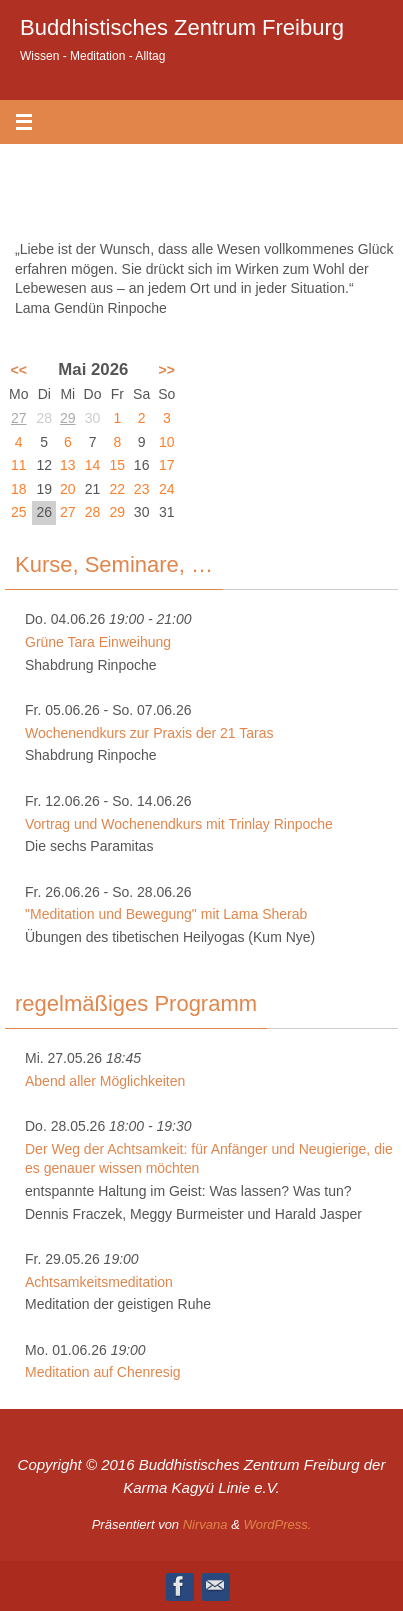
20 (68, 489)
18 (19, 489)
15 (118, 465)
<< (19, 370)
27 (19, 418)
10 (167, 442)
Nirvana (205, 1524)
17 (167, 465)
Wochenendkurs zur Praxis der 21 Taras (149, 733)
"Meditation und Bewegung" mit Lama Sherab (166, 914)
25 (19, 512)
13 (68, 465)
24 (167, 489)
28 (93, 512)
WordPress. (277, 1524)
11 (19, 465)
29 (68, 418)
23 (142, 489)
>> (167, 370)
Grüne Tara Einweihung (98, 642)
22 (118, 489)
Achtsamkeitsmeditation (99, 1282)
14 (93, 465)
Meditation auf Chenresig (103, 1372)
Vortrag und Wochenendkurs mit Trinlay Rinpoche (179, 824)
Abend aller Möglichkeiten (105, 1081)
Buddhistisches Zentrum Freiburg (182, 27)
